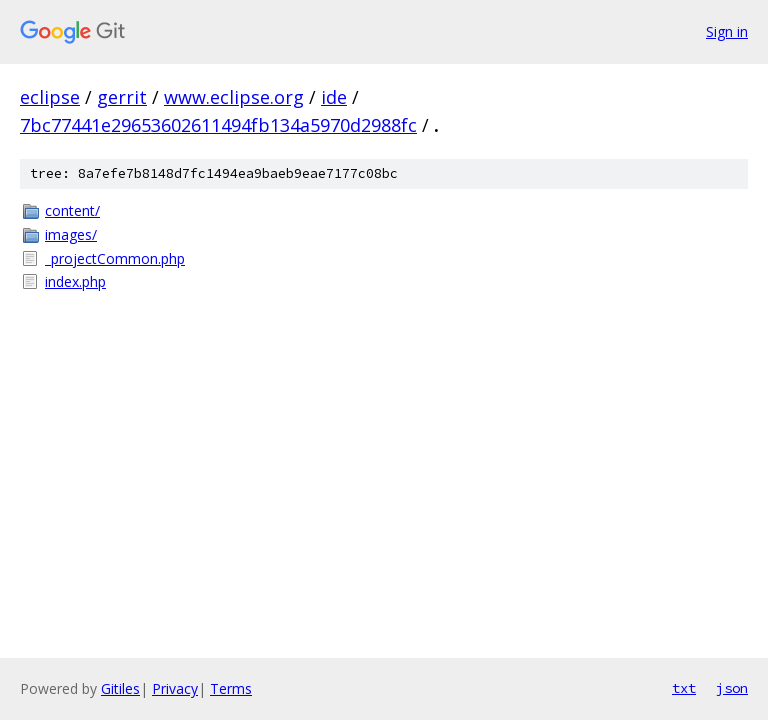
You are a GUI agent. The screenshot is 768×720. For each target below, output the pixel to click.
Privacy (175, 688)
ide (334, 97)
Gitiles (120, 688)
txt (684, 688)
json (732, 688)
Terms (231, 688)
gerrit (122, 97)
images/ (71, 234)
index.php (75, 281)
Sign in (727, 31)
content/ (72, 210)
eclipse (50, 97)
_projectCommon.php (115, 258)
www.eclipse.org (234, 97)
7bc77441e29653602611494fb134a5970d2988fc (218, 125)
